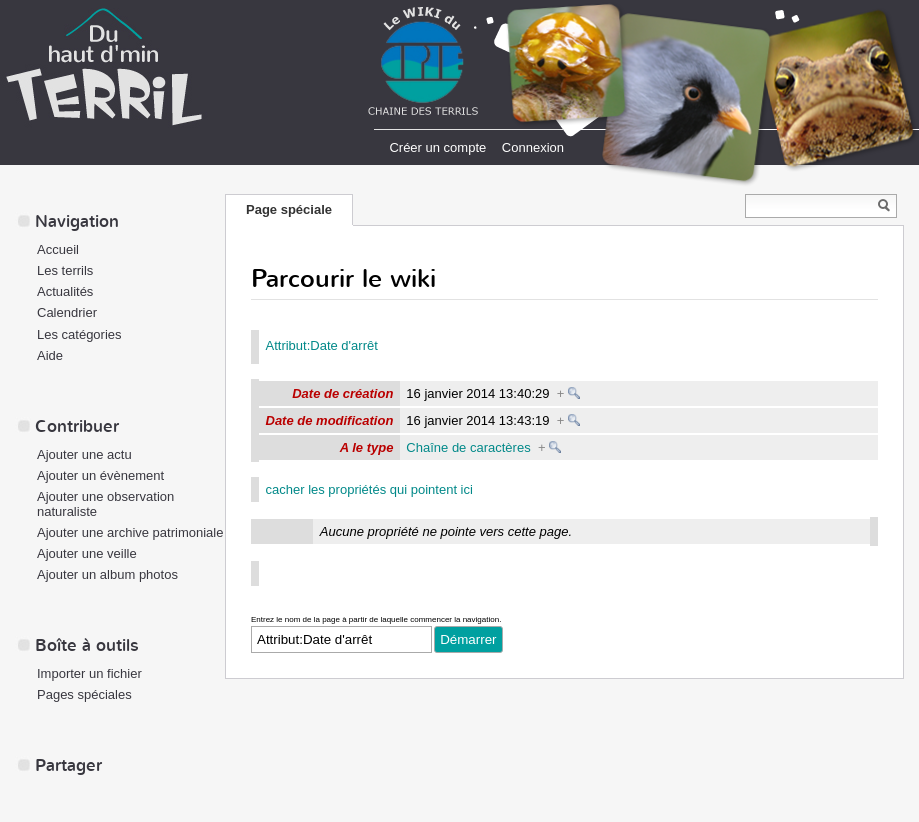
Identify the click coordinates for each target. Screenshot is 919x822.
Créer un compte (437, 147)
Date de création (342, 393)
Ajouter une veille (87, 553)
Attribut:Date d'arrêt (322, 345)
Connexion (533, 147)
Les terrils (65, 270)
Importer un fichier (89, 673)
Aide (50, 355)
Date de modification (330, 420)
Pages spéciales (84, 694)
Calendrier (67, 312)
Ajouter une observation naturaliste (105, 504)
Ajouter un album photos (107, 574)
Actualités (65, 291)
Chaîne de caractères (468, 447)
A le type (367, 447)
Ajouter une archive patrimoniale (130, 532)
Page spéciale (289, 209)
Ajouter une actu (84, 454)
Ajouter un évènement (100, 475)
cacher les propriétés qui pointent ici (369, 489)
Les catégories (79, 334)
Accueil (58, 249)
